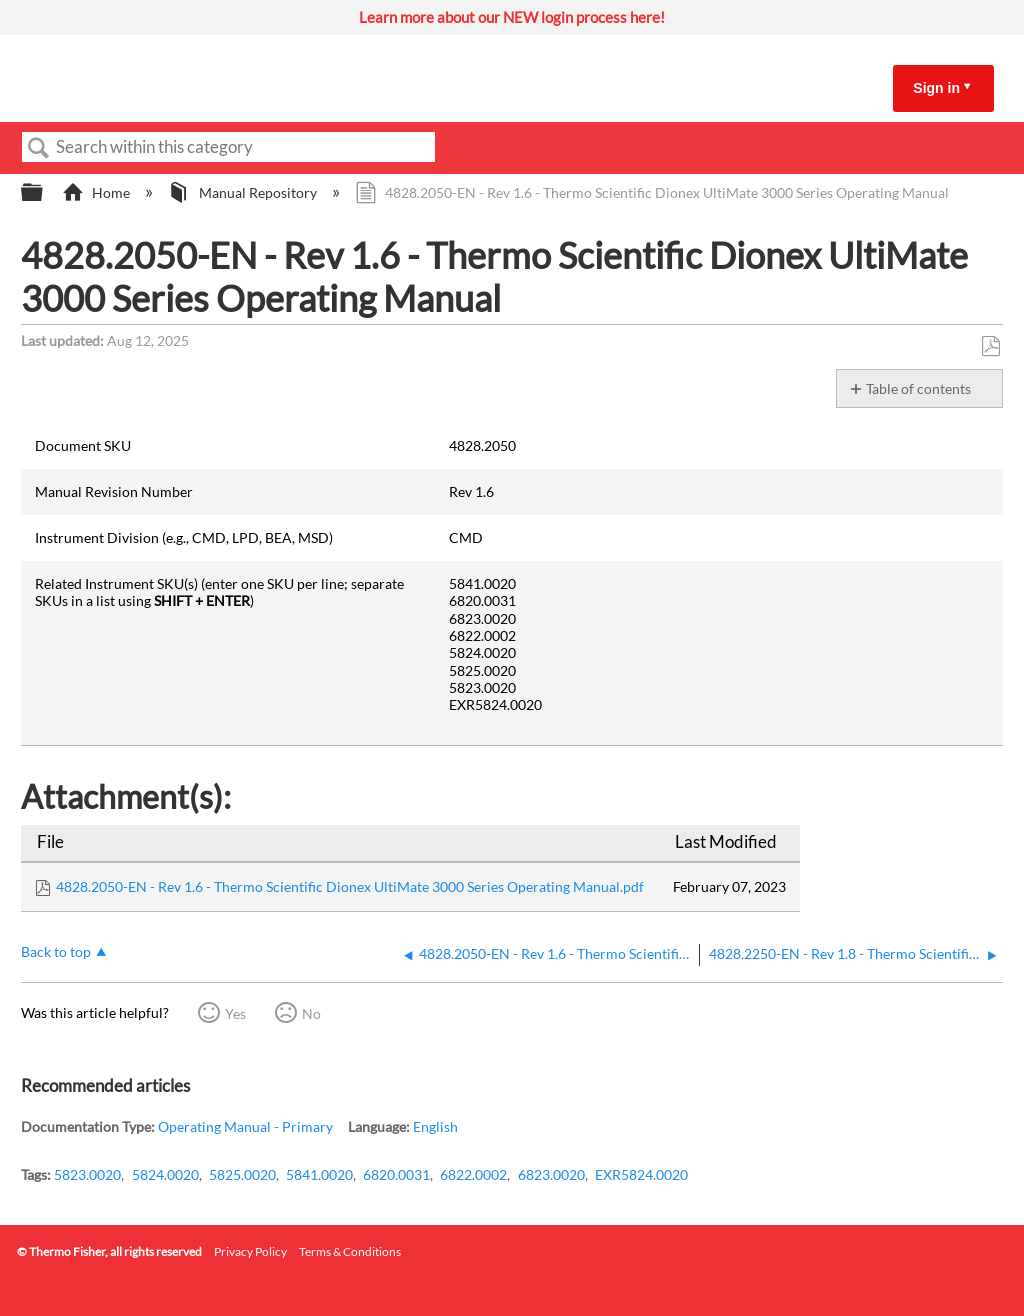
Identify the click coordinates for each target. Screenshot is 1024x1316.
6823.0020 (551, 1174)
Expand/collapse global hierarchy (45, 193)
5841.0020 (319, 1174)
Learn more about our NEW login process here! (512, 17)
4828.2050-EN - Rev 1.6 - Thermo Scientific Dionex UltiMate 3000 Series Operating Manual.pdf (350, 886)
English (435, 1126)
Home (97, 192)
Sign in (936, 88)
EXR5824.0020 (641, 1174)
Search (39, 148)
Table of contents (918, 388)
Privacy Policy (250, 1251)
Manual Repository (243, 192)
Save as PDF (990, 346)
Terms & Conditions (350, 1251)
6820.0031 (396, 1174)
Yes (235, 1013)
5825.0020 (242, 1174)
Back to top (56, 951)
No (311, 1013)
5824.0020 (165, 1174)
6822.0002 (473, 1174)
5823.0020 (87, 1174)
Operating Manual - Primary (245, 1126)
